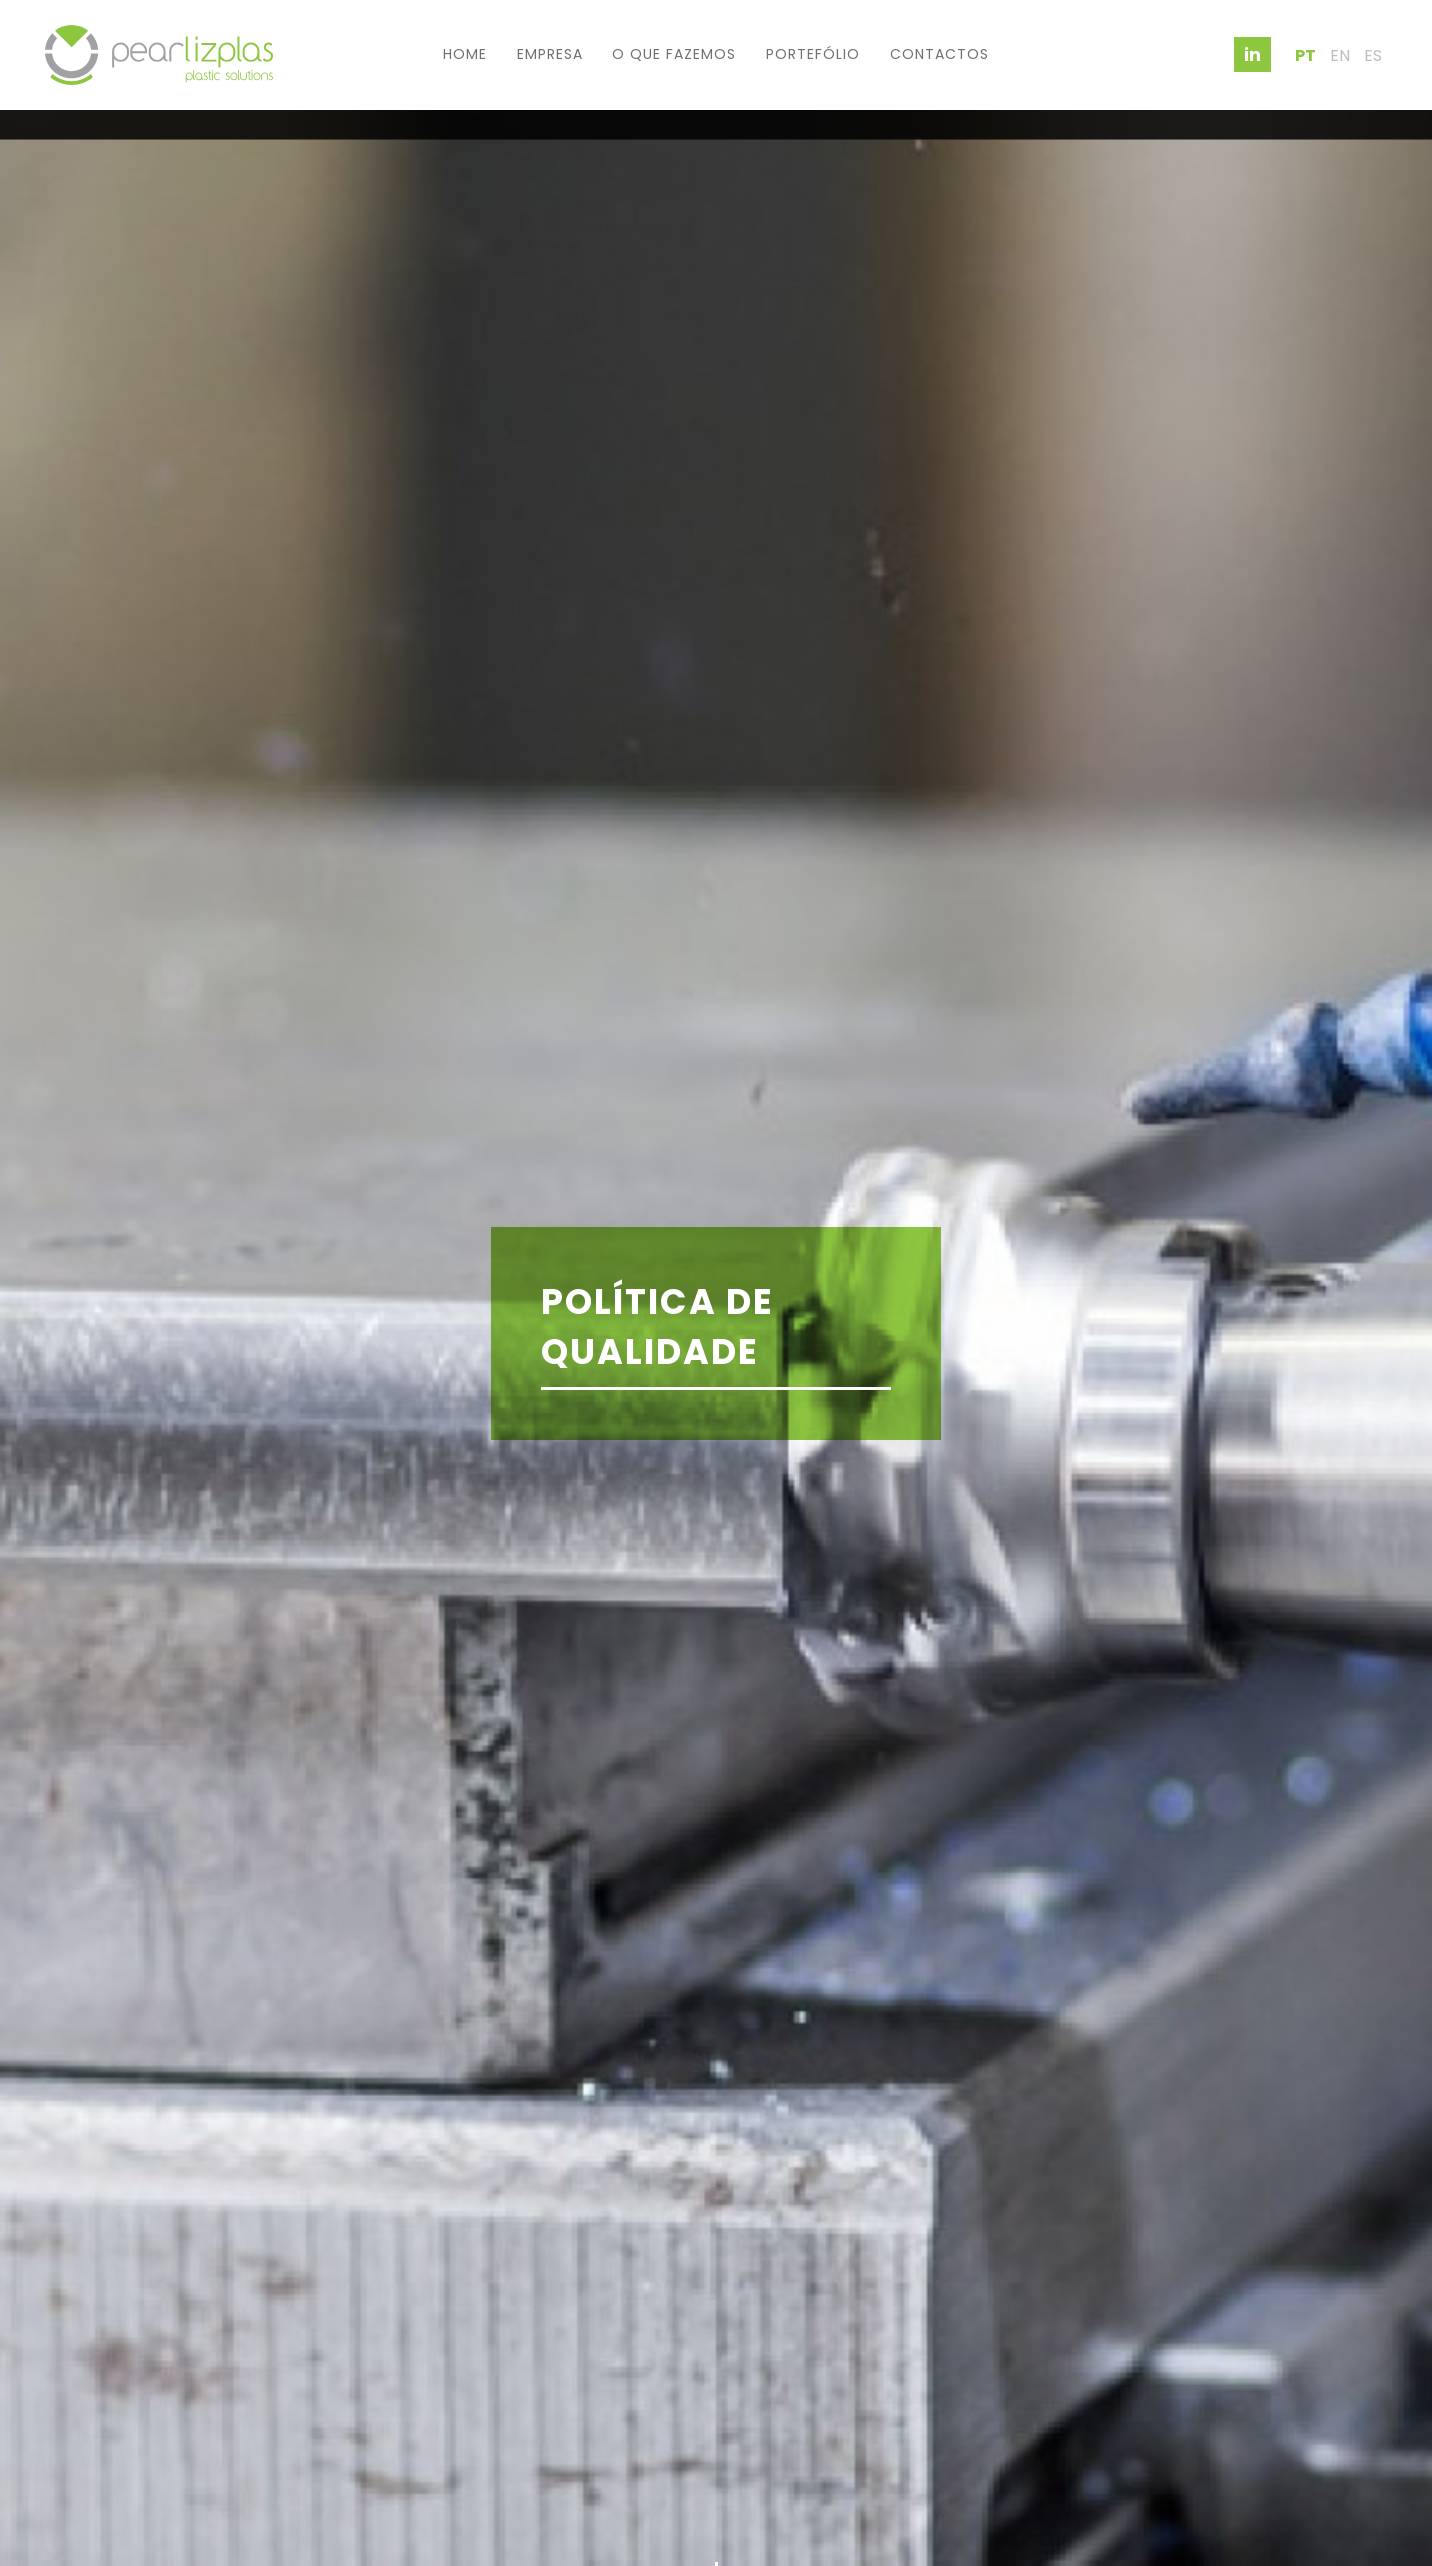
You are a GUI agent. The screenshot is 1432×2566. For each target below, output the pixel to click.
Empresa (550, 54)
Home (465, 54)
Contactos (939, 54)
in (1252, 54)
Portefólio (813, 54)
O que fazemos (674, 54)
